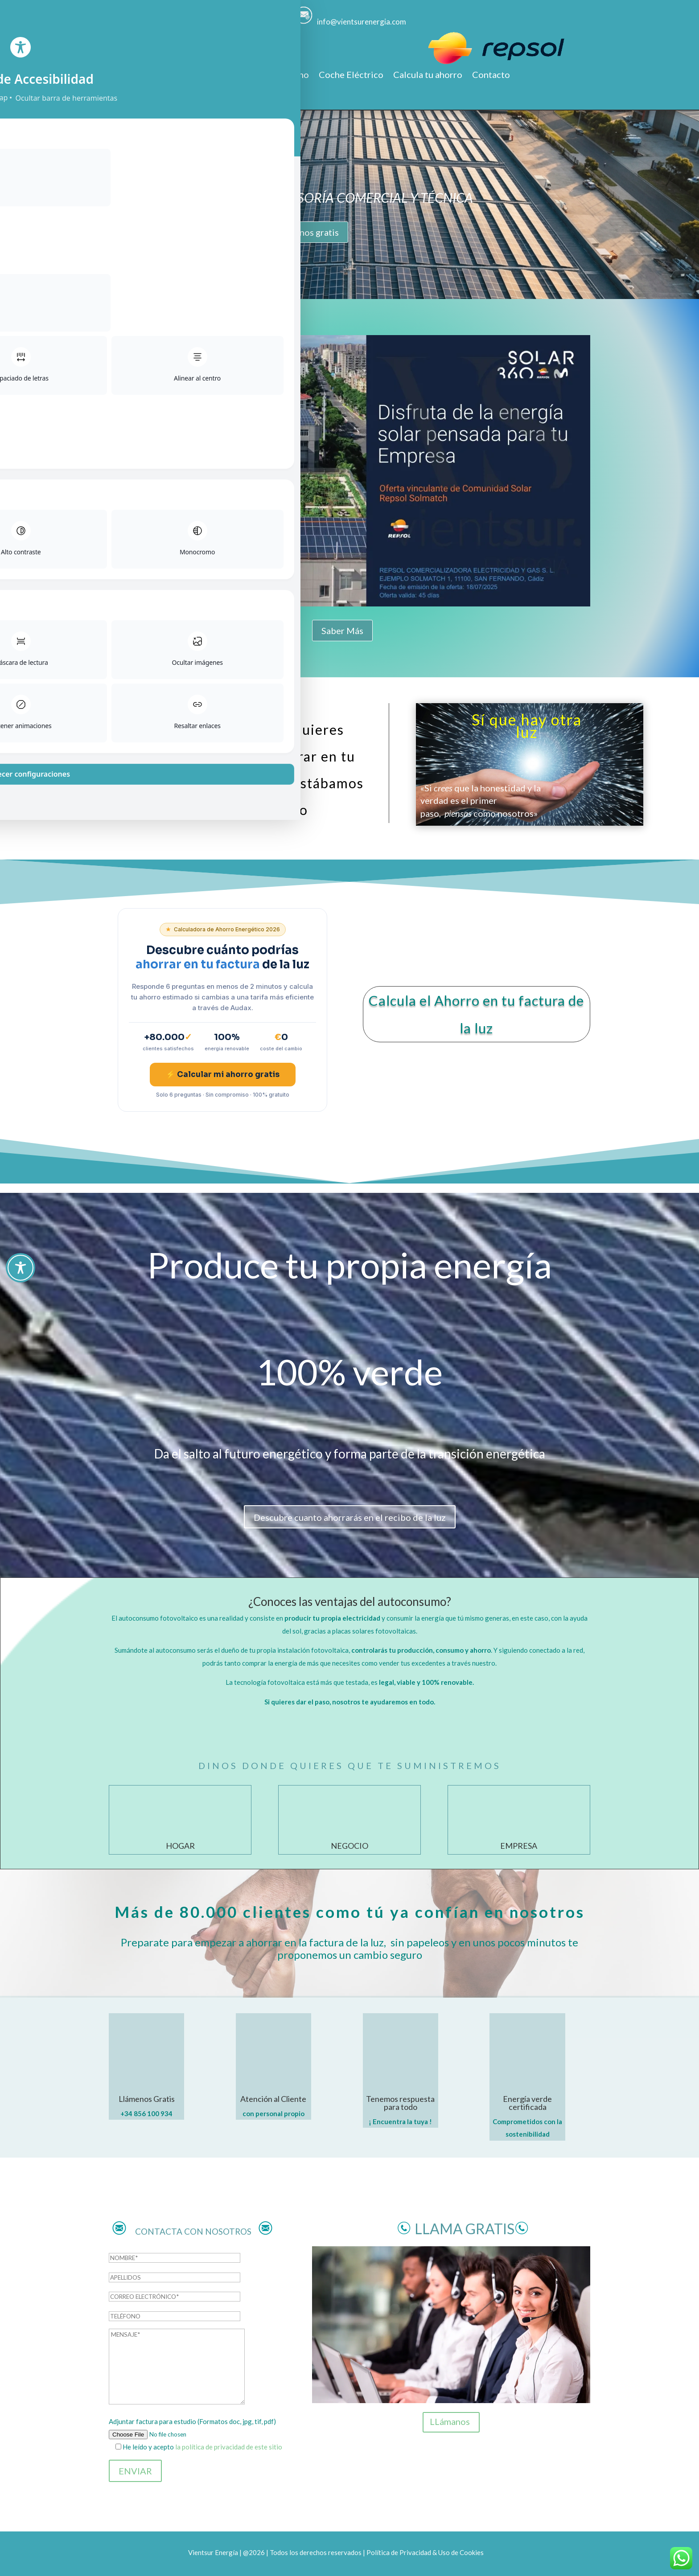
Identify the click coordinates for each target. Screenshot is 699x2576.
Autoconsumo (281, 75)
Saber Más (342, 630)
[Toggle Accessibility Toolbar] (20, 1268)
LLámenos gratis (306, 232)
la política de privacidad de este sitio (228, 2447)
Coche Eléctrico (351, 75)
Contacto (491, 75)
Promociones (216, 75)
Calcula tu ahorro (427, 75)
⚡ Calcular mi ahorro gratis (223, 1074)
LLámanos (450, 2421)
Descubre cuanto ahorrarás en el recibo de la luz (350, 1517)
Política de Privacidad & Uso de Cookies (425, 2552)
